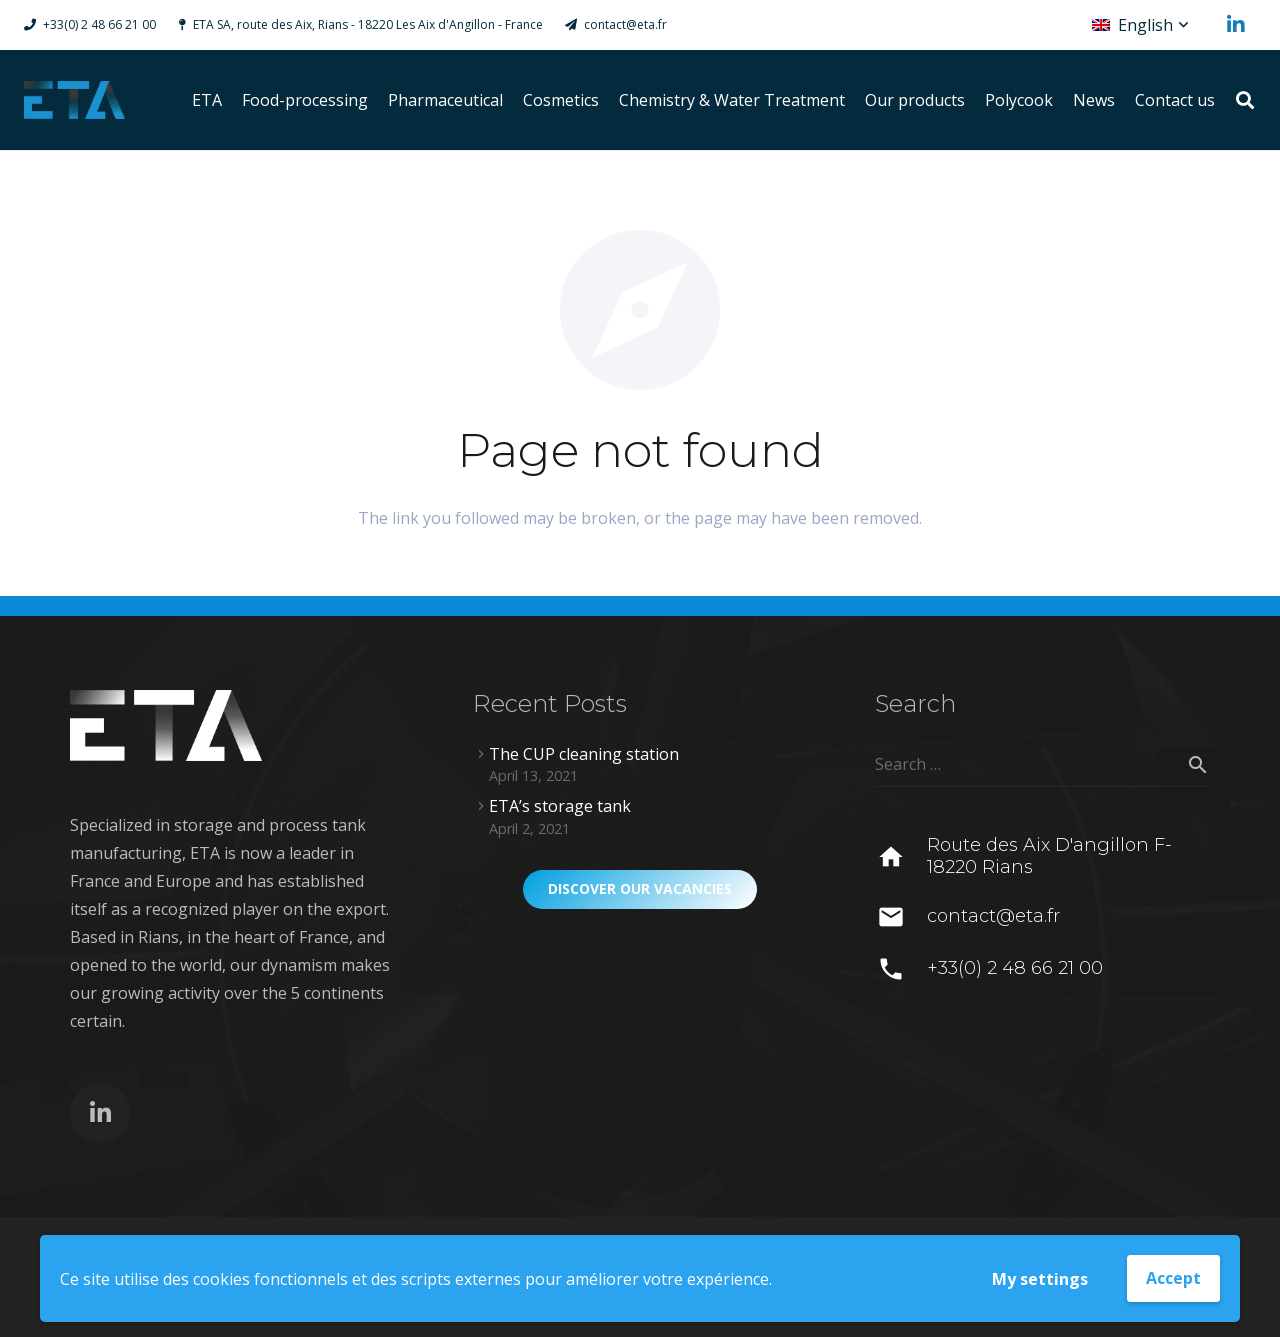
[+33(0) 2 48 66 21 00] (900, 969)
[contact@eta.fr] (900, 917)
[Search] (1245, 100)
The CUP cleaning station (584, 754)
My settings (1040, 1279)
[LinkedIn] (1236, 25)
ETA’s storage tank (560, 806)
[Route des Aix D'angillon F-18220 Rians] (900, 857)
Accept (1173, 1278)
